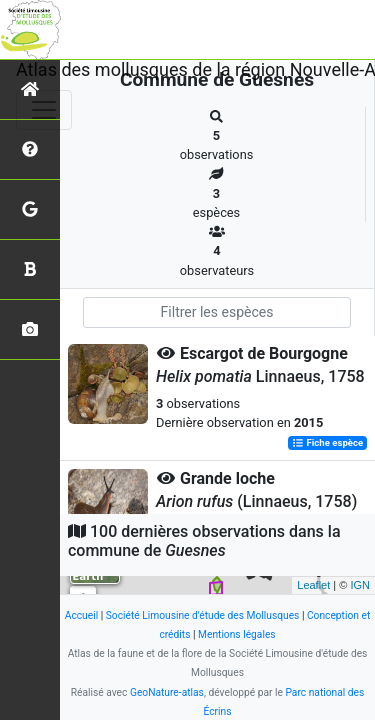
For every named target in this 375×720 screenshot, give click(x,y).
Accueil (81, 615)
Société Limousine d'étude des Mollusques (203, 615)
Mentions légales (237, 634)
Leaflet (313, 585)
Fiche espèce (327, 442)
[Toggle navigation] (44, 110)
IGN (360, 585)
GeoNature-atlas (167, 692)
